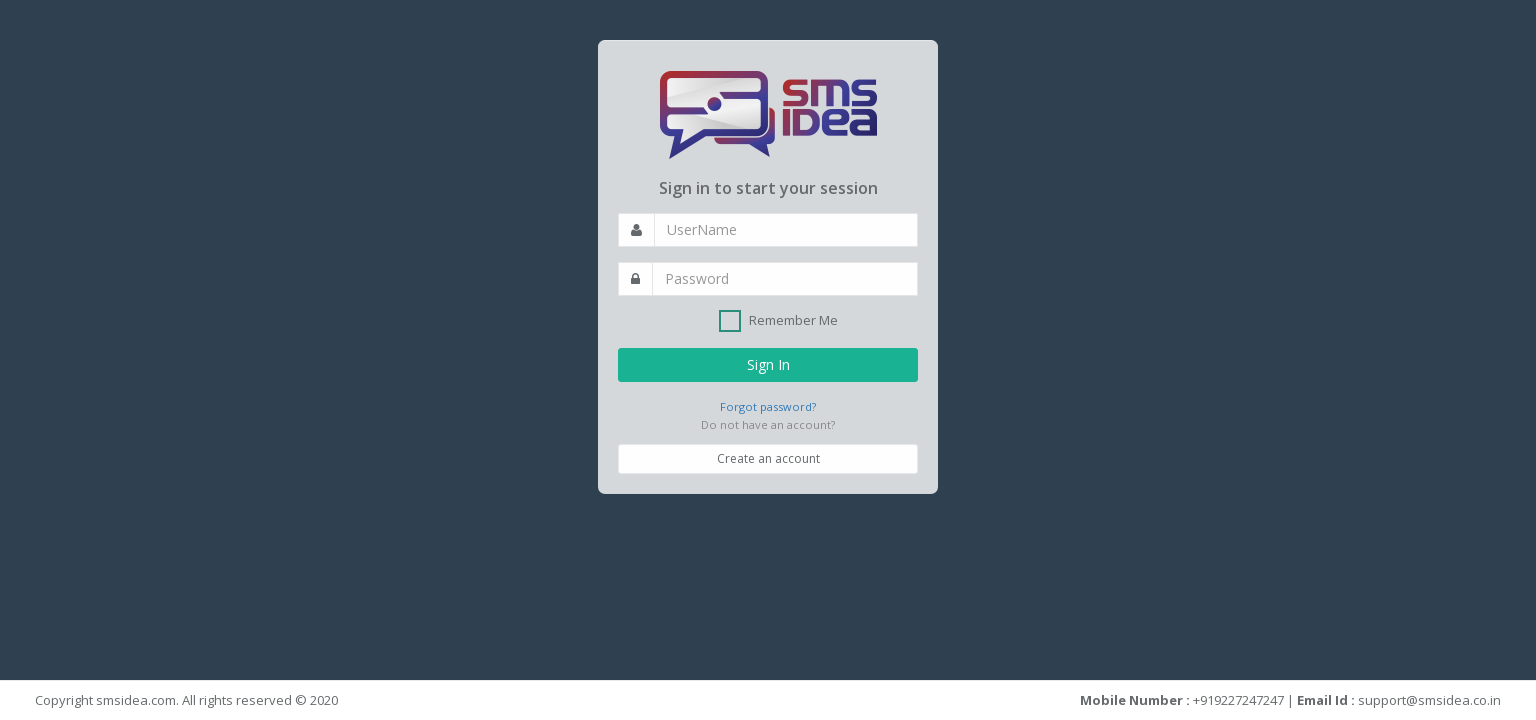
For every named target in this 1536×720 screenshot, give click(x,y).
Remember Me (778, 320)
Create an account (768, 457)
